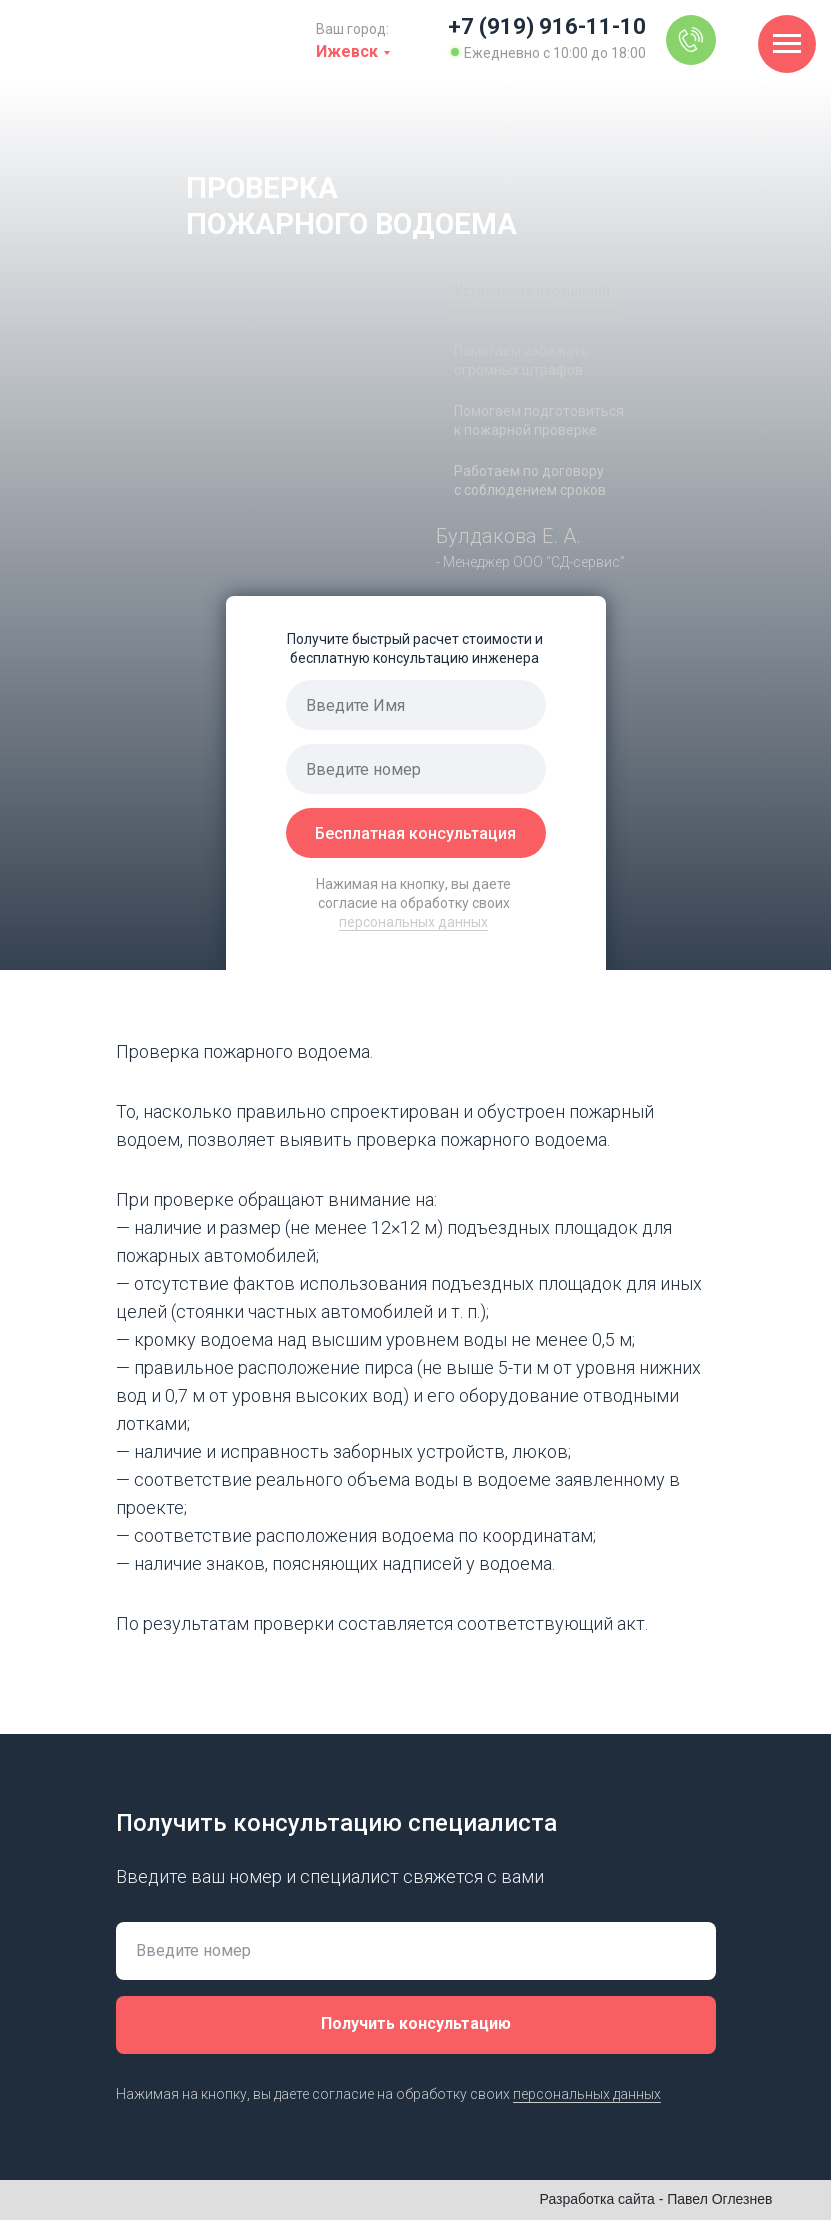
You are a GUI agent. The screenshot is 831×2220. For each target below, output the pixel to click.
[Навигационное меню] (787, 44)
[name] (416, 705)
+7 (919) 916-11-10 (547, 26)
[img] (691, 40)
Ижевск (347, 51)
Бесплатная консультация (415, 833)
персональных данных (413, 922)
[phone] (416, 769)
